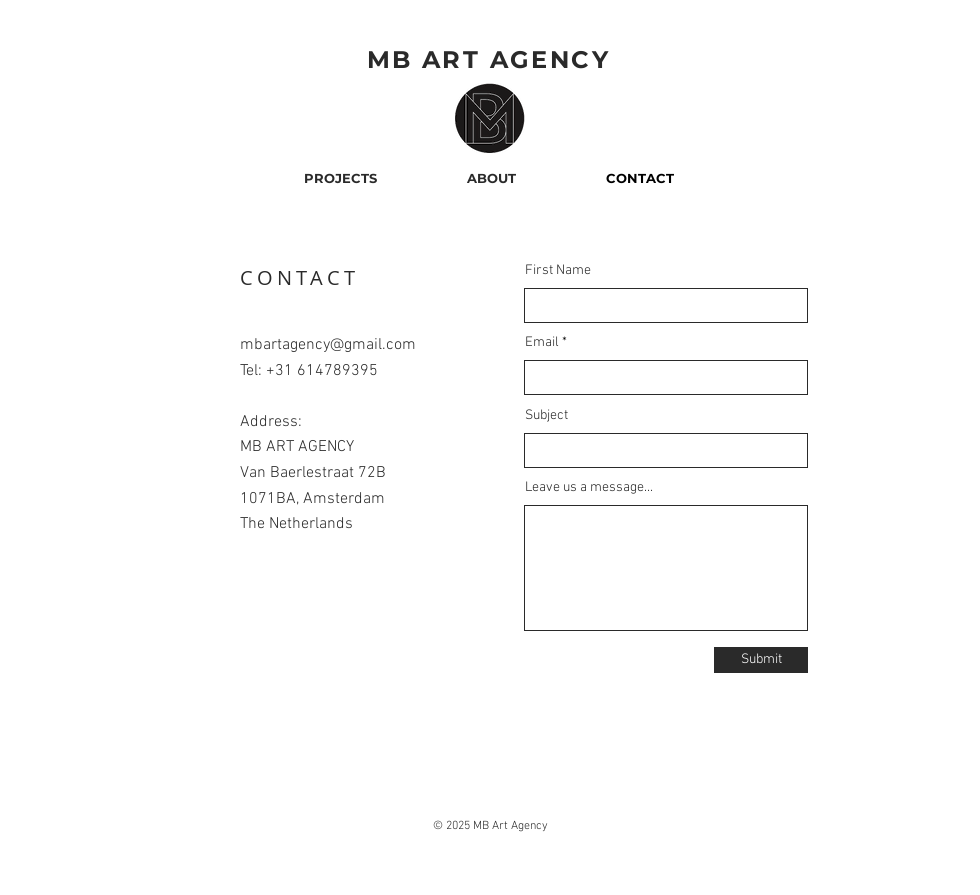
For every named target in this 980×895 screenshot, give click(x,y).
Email (542, 343)
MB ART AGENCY (488, 59)
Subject (546, 416)
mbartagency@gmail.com (328, 345)
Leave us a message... (589, 488)
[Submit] (761, 660)
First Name (558, 271)
